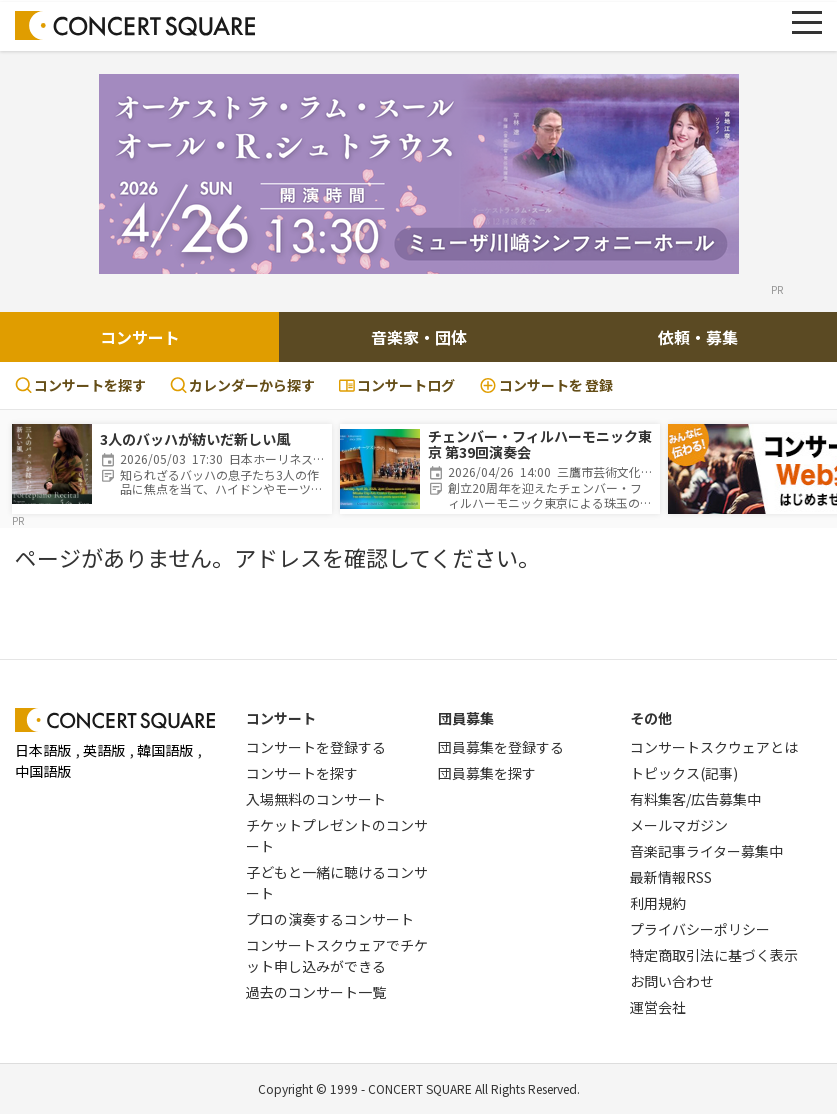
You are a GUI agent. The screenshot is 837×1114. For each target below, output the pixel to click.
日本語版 (43, 750)
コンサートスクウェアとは (714, 747)
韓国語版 (165, 750)
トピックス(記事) (684, 773)
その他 (651, 718)
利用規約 (658, 903)
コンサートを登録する (316, 747)
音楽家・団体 (419, 337)
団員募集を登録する (501, 747)
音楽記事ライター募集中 (706, 851)
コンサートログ (397, 385)
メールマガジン (679, 825)
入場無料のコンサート (316, 799)
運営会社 (658, 1007)
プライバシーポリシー (700, 929)
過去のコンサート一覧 (316, 992)
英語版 (104, 750)
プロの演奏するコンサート (330, 919)
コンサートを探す (80, 385)
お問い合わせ (672, 981)
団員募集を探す (487, 773)
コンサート (140, 337)
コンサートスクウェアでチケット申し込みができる (337, 955)
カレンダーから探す (242, 385)
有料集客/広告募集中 (695, 799)
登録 (546, 385)
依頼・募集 (698, 337)
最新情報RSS (671, 877)
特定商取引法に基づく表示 (714, 955)
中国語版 (43, 771)
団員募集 (466, 718)
